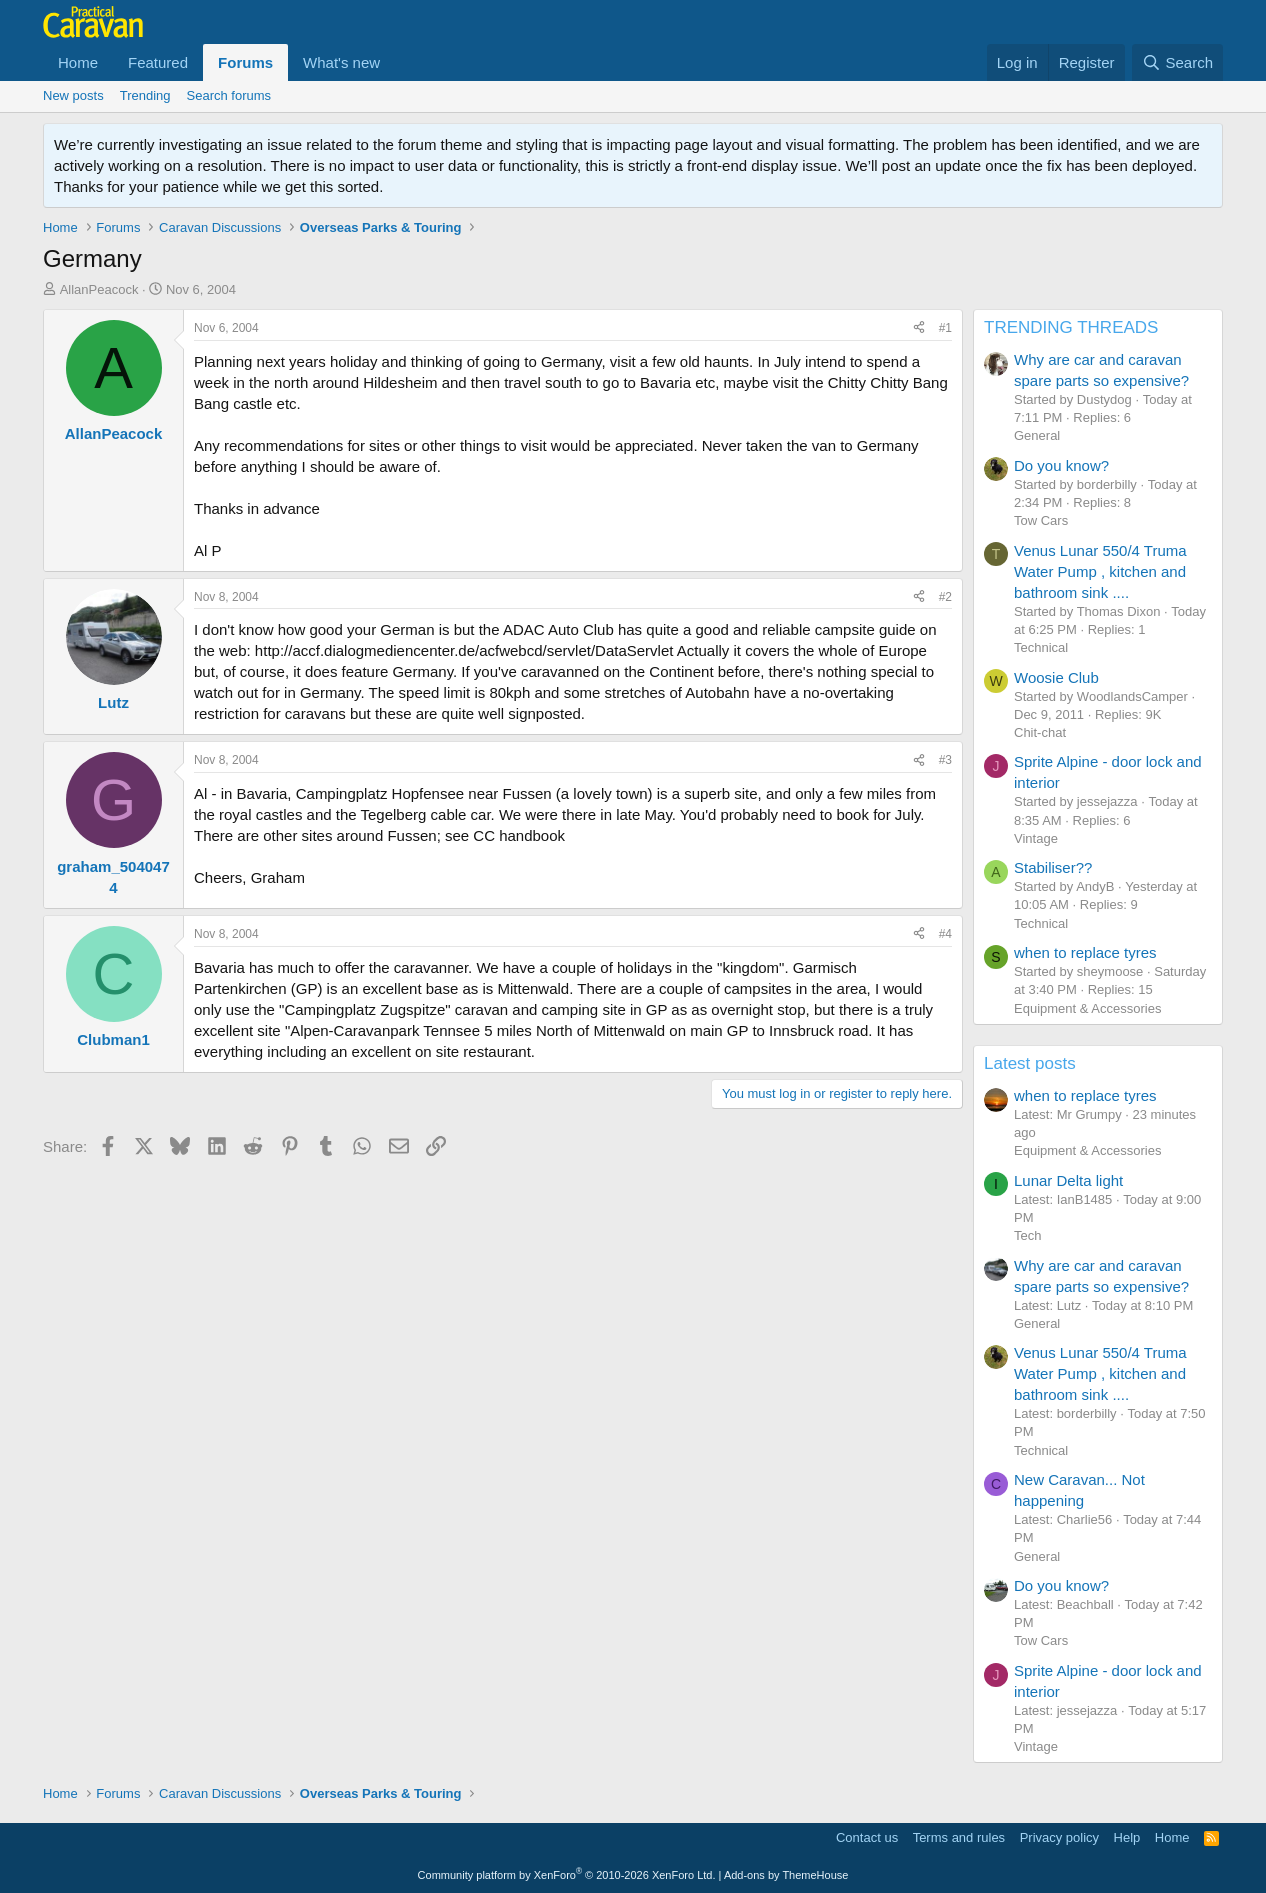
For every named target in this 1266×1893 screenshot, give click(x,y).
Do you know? (1061, 465)
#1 (945, 328)
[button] (396, 62)
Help (1127, 1837)
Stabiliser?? (1053, 867)
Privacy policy (1059, 1837)
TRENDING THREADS (1071, 327)
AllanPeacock (99, 289)
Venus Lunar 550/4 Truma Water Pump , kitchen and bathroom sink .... (1100, 571)
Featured (158, 62)
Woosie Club (1056, 677)
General (1037, 435)
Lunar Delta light (1068, 1180)
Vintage (1036, 838)
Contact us (867, 1837)
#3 (945, 760)
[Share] (919, 328)
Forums (245, 62)
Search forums (229, 95)
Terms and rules (959, 1837)
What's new (341, 62)
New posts (73, 95)
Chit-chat (1040, 732)
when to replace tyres (1085, 952)
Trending (145, 95)
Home (78, 62)
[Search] (1177, 62)
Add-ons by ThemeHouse (786, 1875)
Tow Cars (1041, 520)
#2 (945, 597)
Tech (1027, 1235)
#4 (945, 934)
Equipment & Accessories (1087, 1008)
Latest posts (1030, 1063)
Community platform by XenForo (567, 1875)
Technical (1041, 647)
